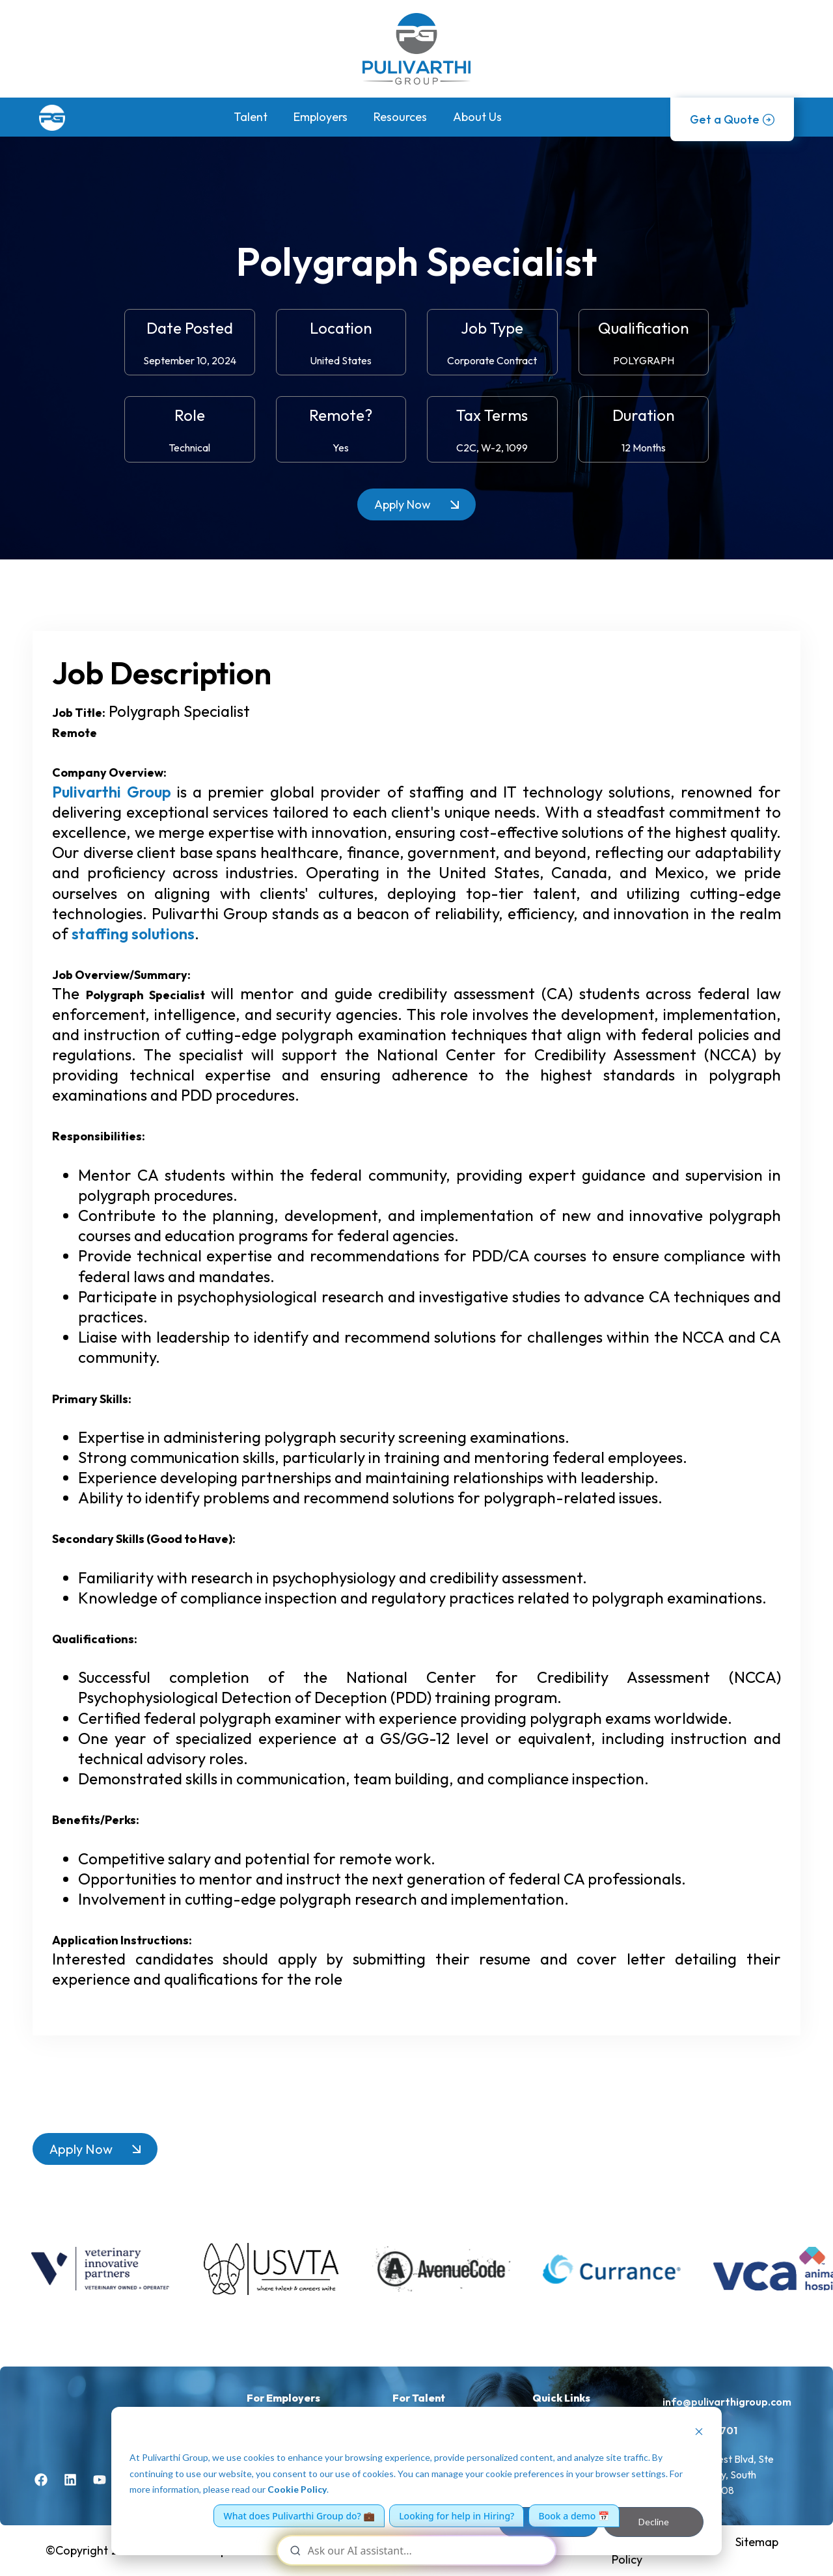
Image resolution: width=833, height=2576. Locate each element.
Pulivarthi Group (111, 791)
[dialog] (416, 2481)
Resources (400, 116)
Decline (653, 2521)
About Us (477, 116)
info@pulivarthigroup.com (726, 2401)
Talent (250, 116)
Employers (321, 116)
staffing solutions (133, 933)
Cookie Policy (297, 2489)
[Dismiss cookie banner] (698, 2433)
